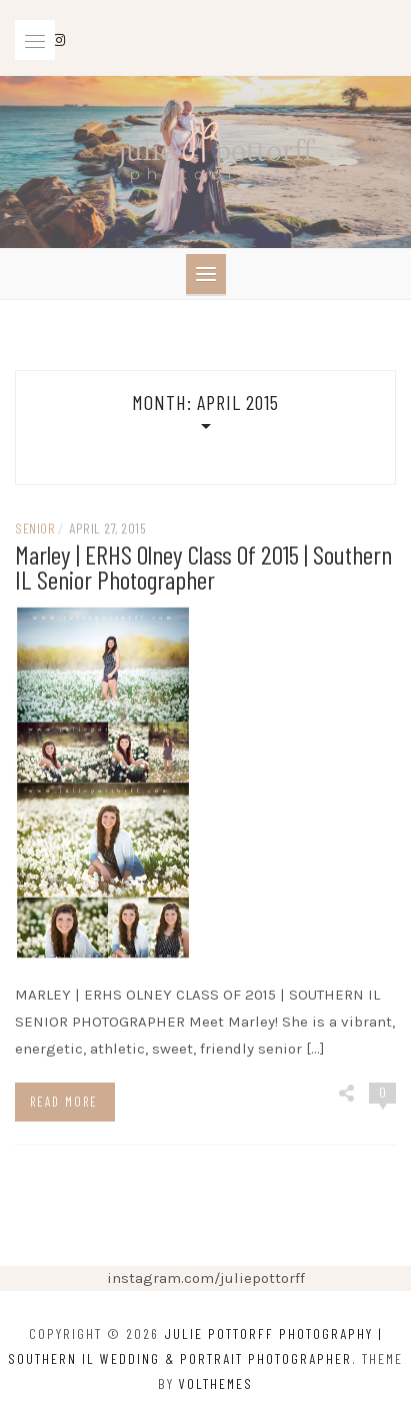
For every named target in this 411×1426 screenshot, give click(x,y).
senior (35, 531)
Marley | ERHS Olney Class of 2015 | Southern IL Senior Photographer (203, 570)
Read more (64, 1105)
